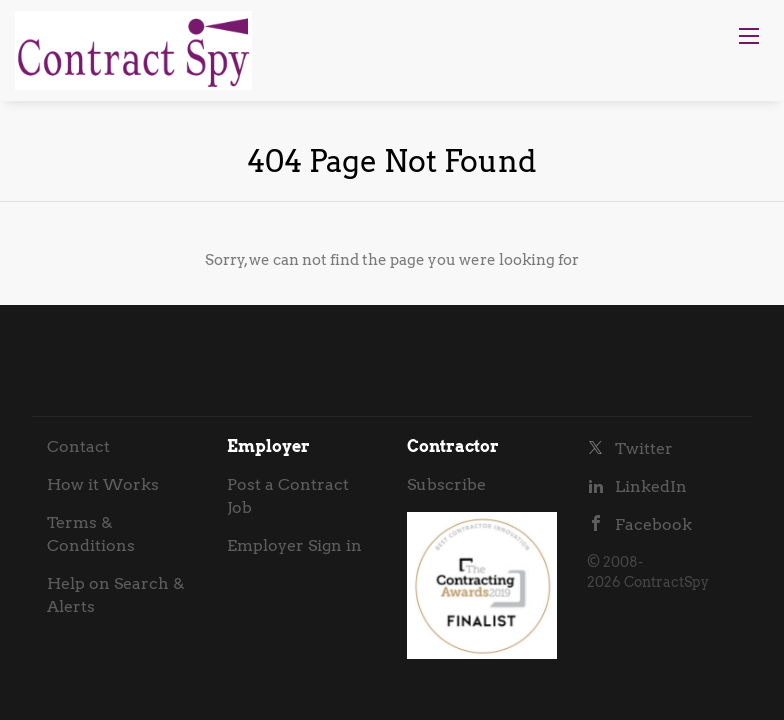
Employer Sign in (294, 545)
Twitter (644, 448)
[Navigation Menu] (749, 36)
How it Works (103, 484)
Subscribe (446, 484)
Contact (78, 446)
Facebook (653, 524)
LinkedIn (651, 486)
